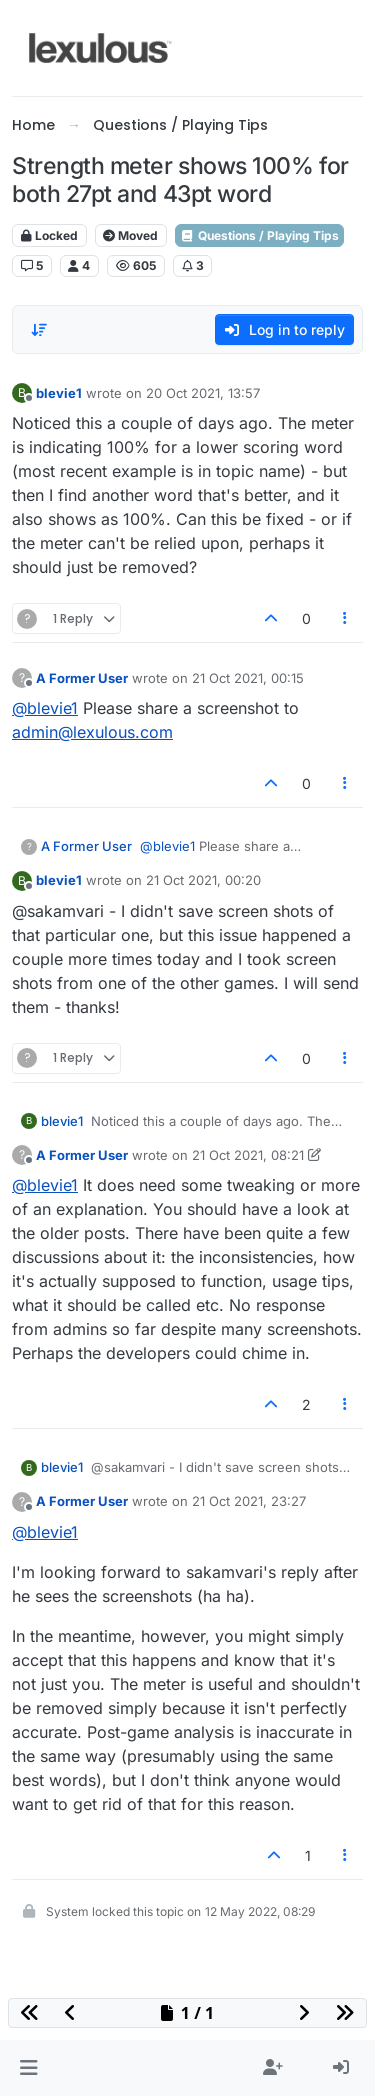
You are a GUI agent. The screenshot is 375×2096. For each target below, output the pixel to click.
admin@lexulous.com (92, 732)
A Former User (82, 678)
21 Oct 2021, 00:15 (248, 678)
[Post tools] (346, 618)
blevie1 (59, 393)
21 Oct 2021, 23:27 (249, 1501)
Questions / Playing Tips (259, 235)
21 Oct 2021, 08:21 (248, 1155)
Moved (130, 235)
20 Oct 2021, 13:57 (203, 393)
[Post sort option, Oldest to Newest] (39, 330)
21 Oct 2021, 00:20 (203, 880)
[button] (28, 2068)
